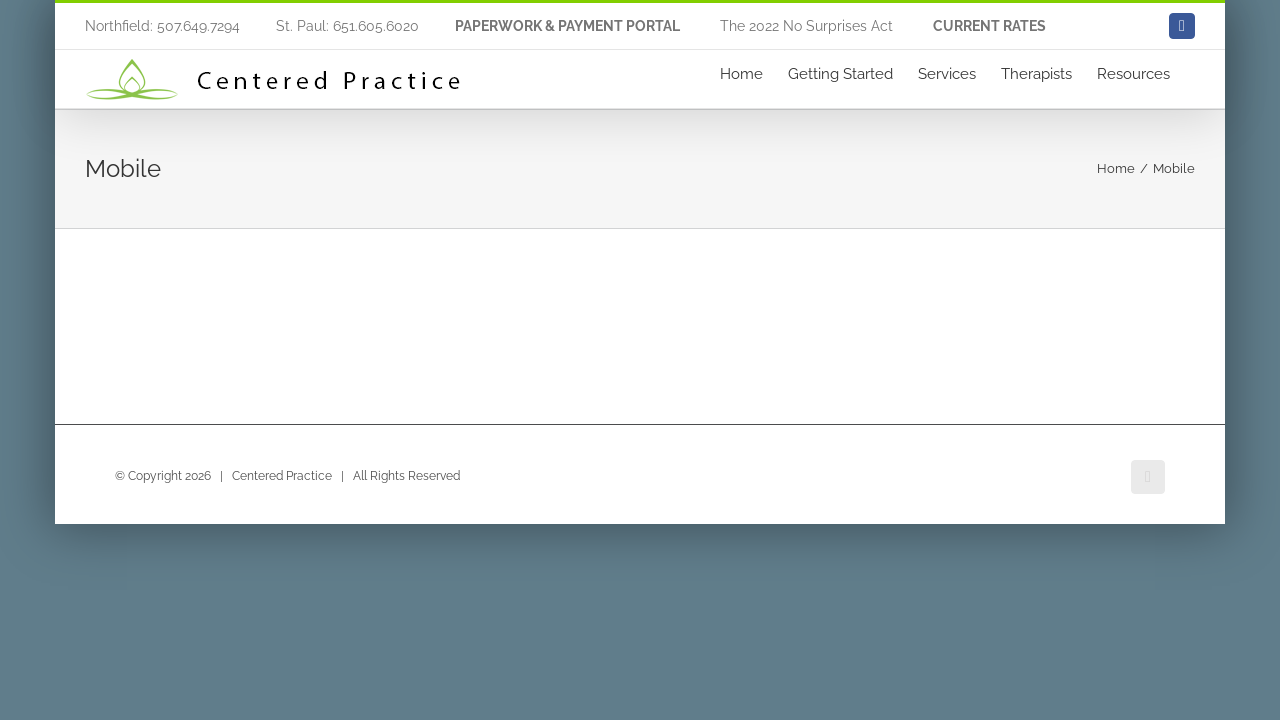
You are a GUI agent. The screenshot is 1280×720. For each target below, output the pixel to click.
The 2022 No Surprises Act (806, 26)
